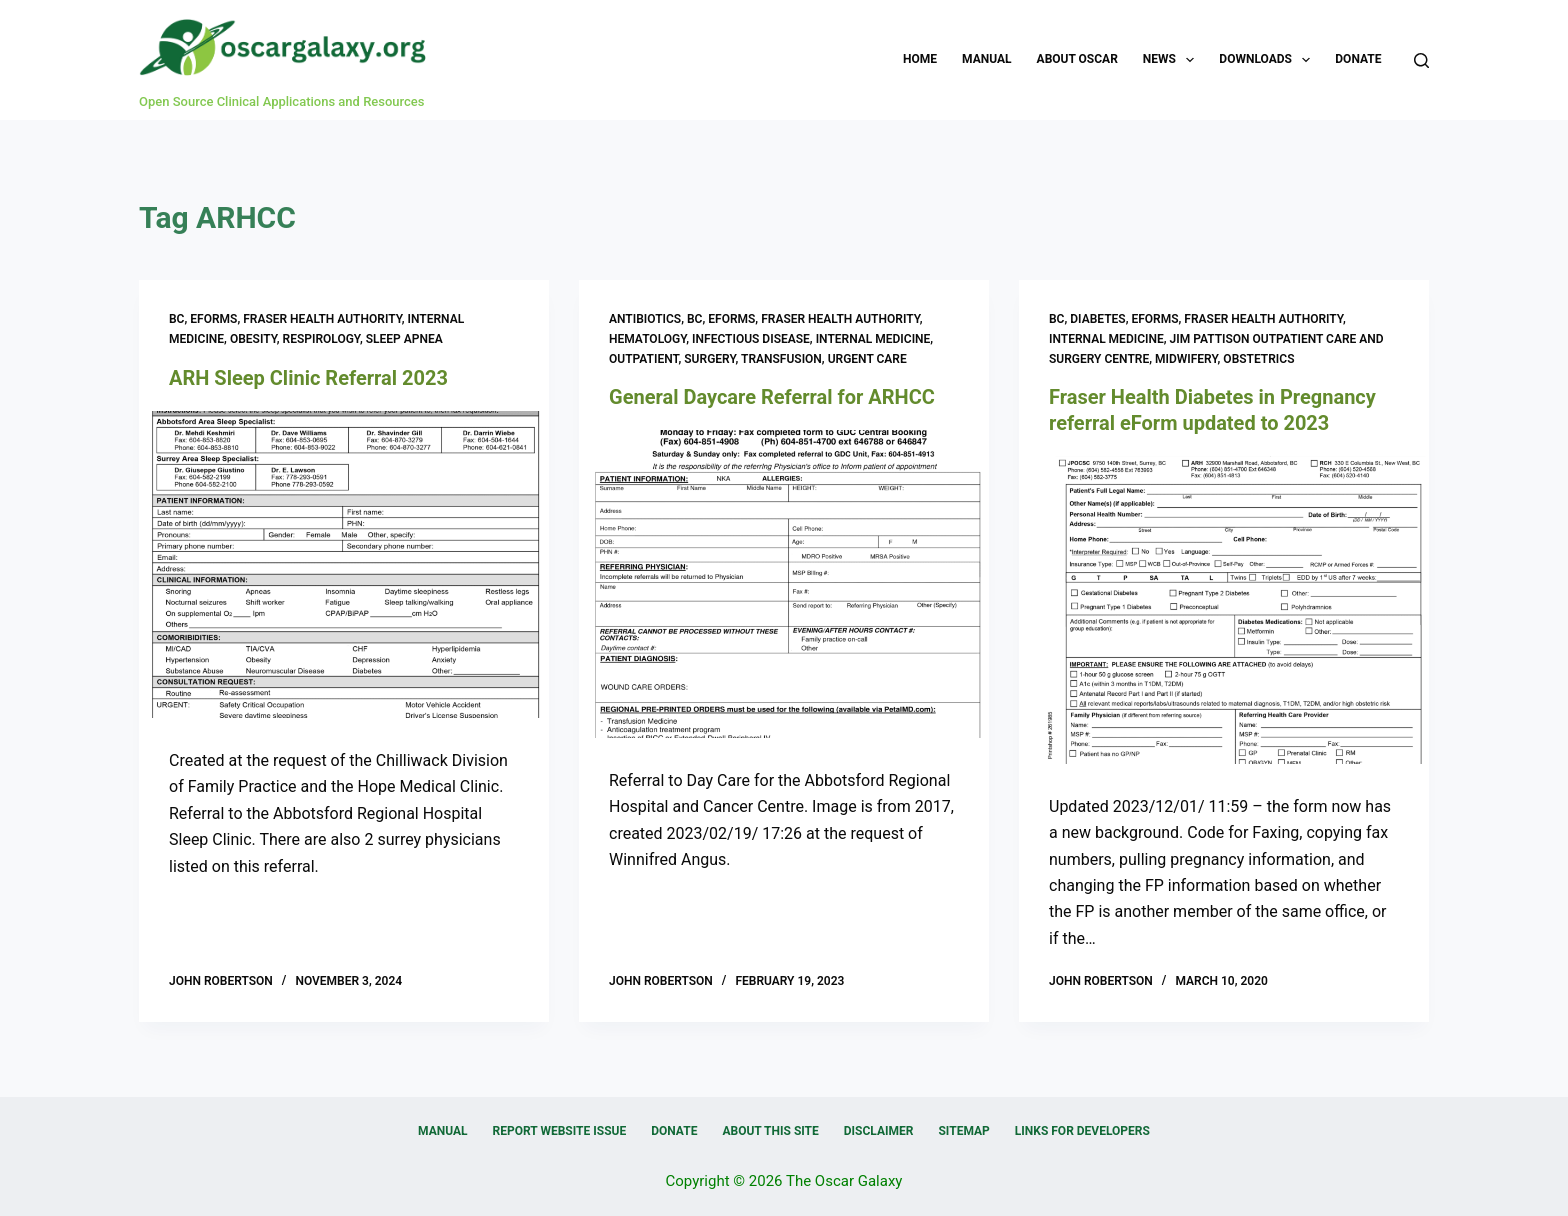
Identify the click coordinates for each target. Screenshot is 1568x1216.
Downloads (1268, 60)
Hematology (647, 339)
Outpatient (643, 359)
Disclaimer (879, 1131)
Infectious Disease (751, 339)
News (1173, 60)
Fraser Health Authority (322, 319)
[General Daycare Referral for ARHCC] (784, 584)
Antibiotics (645, 319)
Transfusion (781, 359)
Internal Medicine (873, 339)
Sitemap (963, 1131)
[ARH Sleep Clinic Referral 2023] (344, 565)
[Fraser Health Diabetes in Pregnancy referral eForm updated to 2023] (1224, 610)
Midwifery (1186, 359)
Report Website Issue (560, 1131)
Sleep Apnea (404, 339)
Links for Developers (1082, 1131)
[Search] (1421, 60)
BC (176, 319)
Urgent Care (867, 359)
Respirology (321, 339)
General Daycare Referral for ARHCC (772, 397)
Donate (1358, 59)
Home (920, 59)
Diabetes (1097, 319)
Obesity (253, 339)
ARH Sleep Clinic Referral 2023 (308, 378)
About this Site (770, 1131)
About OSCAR (1077, 59)
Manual (986, 59)
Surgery (709, 359)
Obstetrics (1258, 359)
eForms (213, 319)
